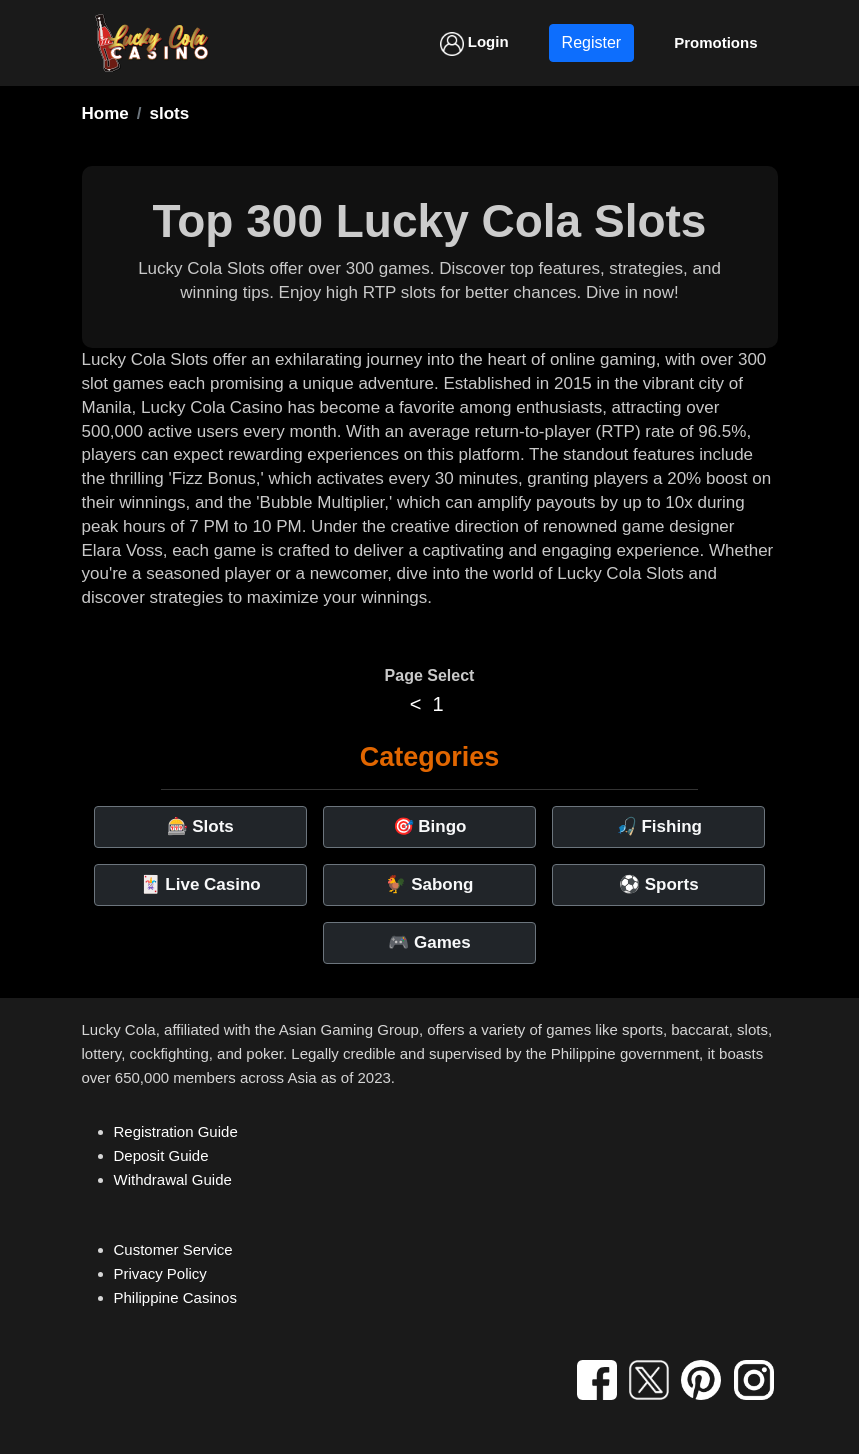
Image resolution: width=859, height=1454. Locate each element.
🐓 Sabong (429, 884)
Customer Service (173, 1249)
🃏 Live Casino (200, 884)
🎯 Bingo (430, 826)
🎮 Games (429, 942)
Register (592, 42)
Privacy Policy (160, 1273)
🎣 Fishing (659, 826)
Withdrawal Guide (173, 1179)
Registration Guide (176, 1131)
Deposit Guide (161, 1155)
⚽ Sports (659, 884)
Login (474, 44)
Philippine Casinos (175, 1297)
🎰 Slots (200, 826)
